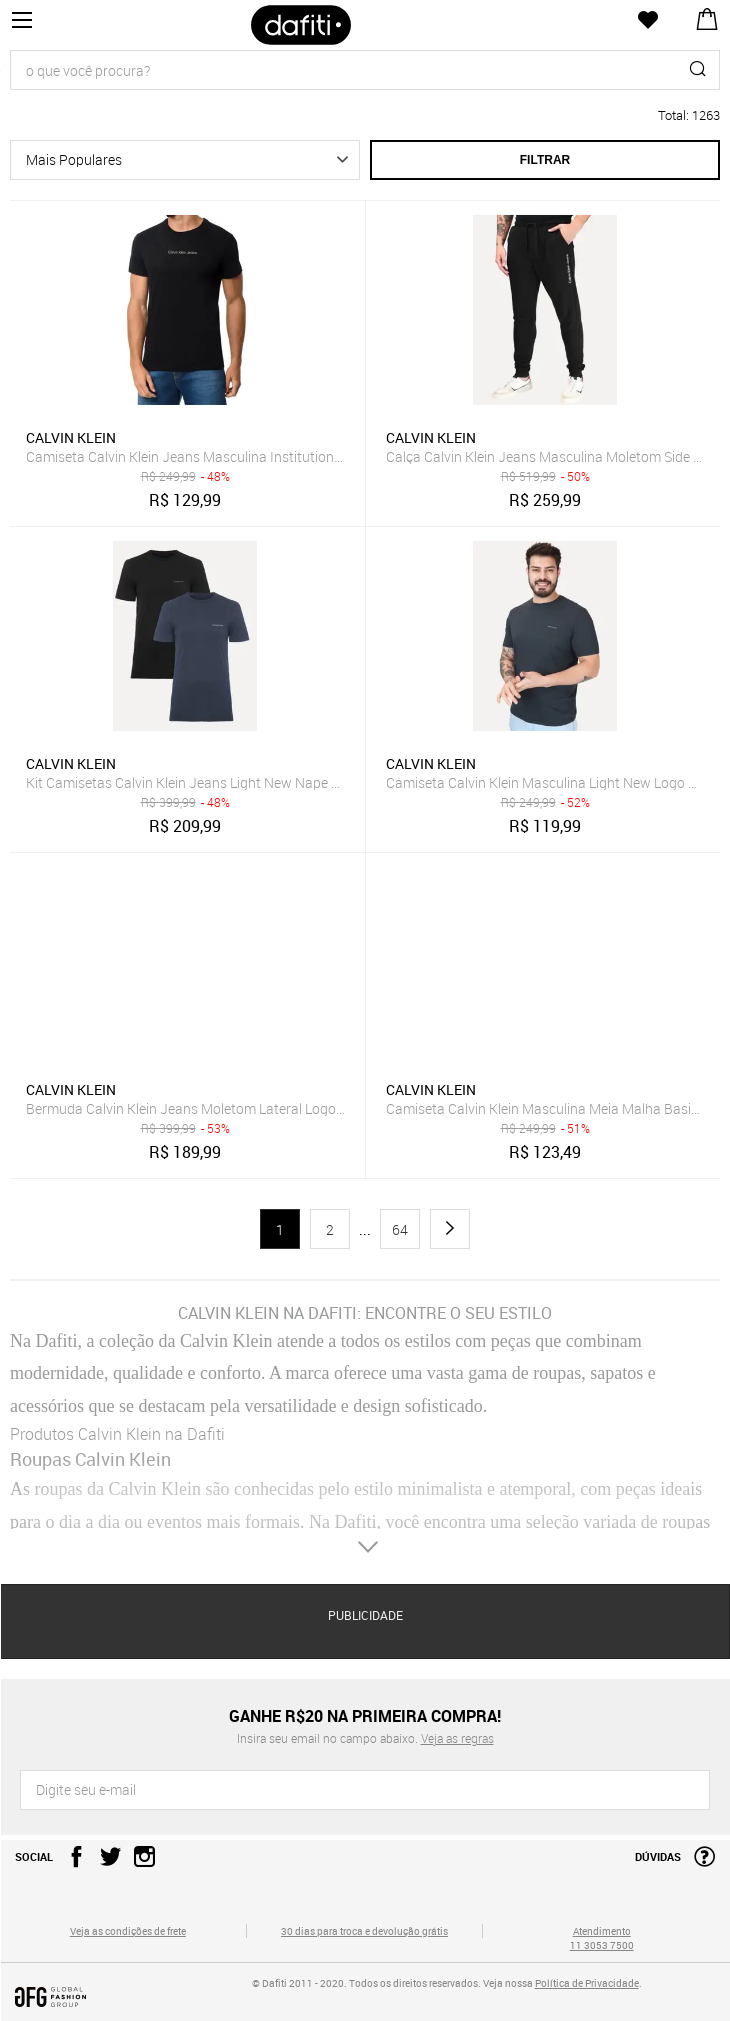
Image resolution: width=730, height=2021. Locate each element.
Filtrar (545, 160)
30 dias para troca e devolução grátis (364, 1931)
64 (400, 1229)
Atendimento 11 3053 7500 (602, 1938)
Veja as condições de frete (128, 1931)
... (365, 1230)
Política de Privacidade (587, 1983)
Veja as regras (457, 1738)
